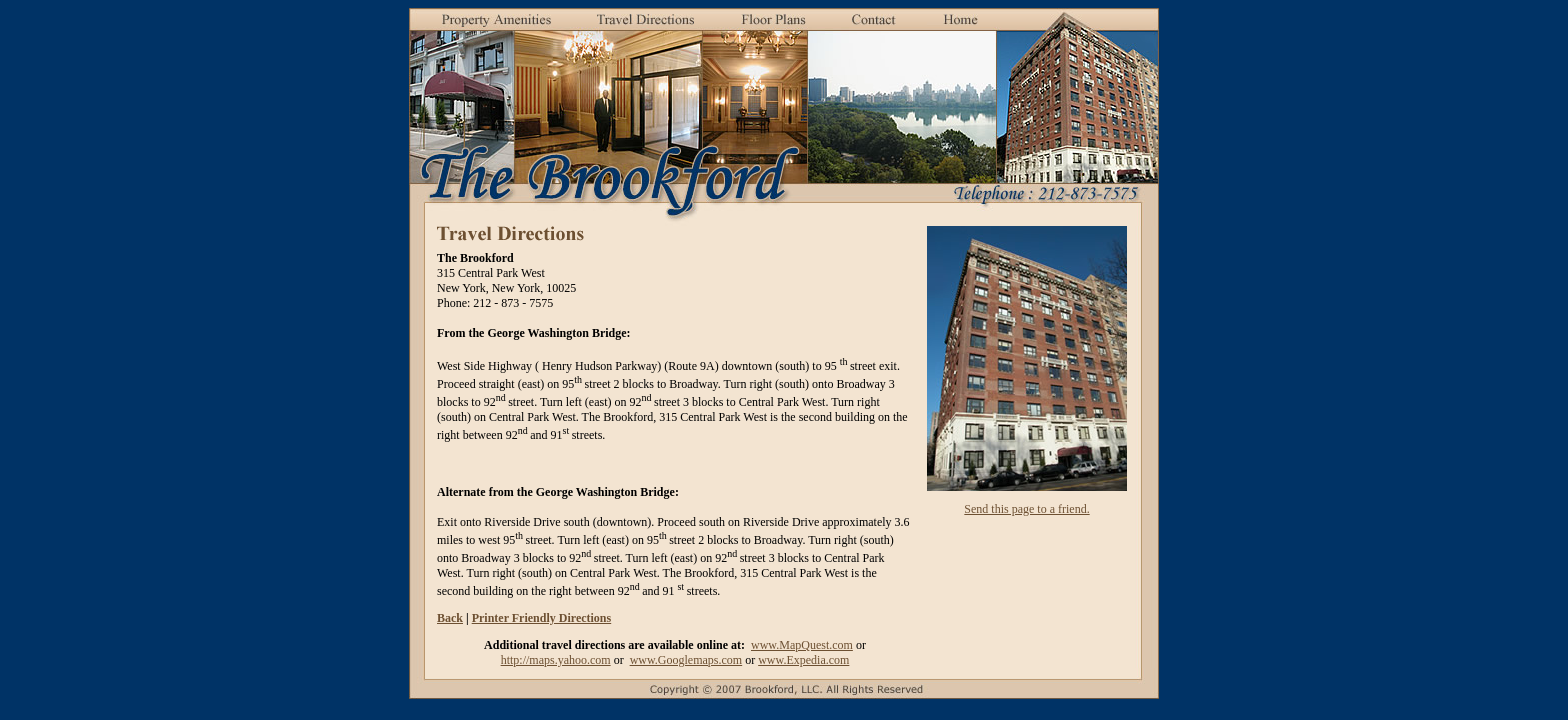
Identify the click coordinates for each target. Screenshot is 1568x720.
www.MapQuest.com (802, 645)
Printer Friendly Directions (542, 618)
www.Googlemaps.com (686, 660)
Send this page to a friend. (1026, 509)
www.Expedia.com (803, 660)
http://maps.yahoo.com (556, 660)
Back (450, 618)
